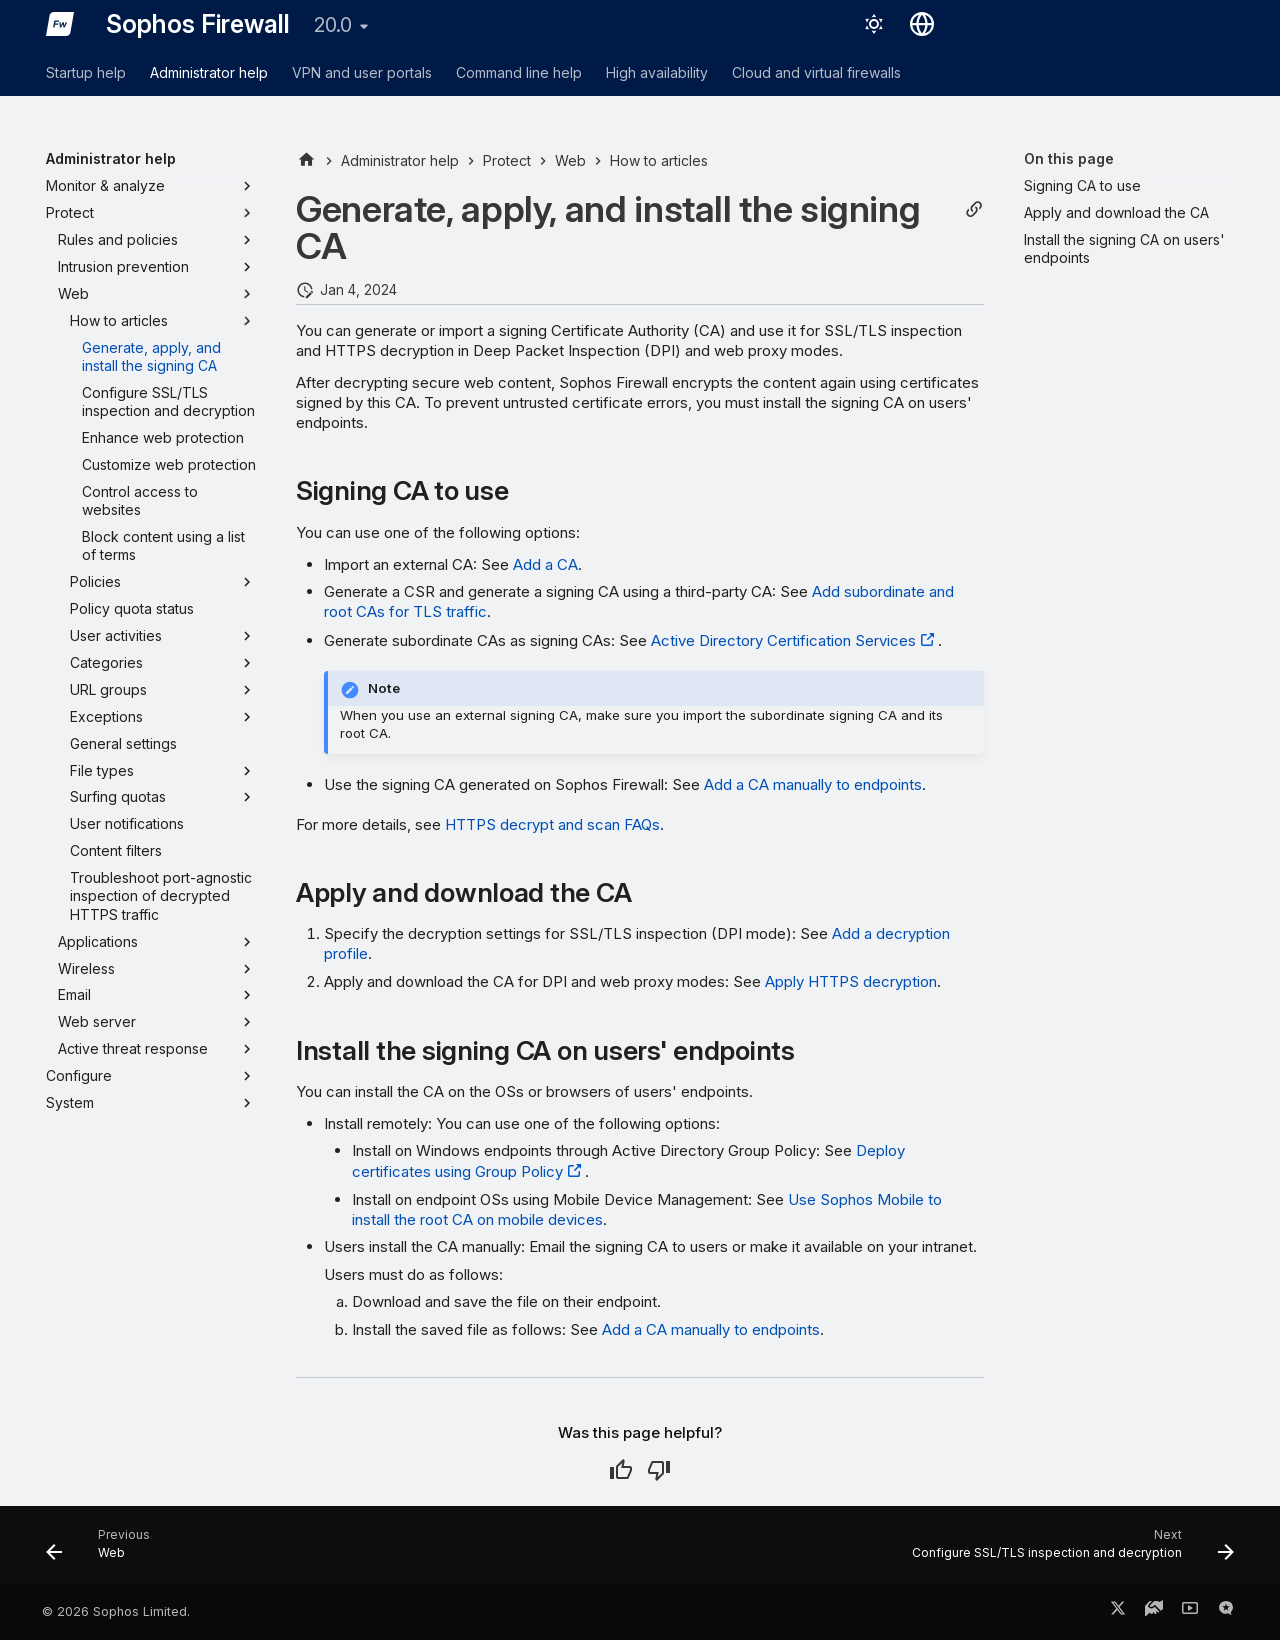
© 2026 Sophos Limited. (116, 1611)
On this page (1069, 158)
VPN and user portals (362, 72)
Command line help (519, 72)
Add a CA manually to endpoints (813, 784)
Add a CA (545, 564)
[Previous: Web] (103, 1551)
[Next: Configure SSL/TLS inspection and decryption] (1067, 1551)
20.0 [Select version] (333, 25)
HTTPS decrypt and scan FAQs (552, 824)
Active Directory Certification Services (783, 640)
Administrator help (209, 72)
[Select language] (922, 24)
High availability (657, 72)
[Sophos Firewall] (60, 24)
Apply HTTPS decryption (851, 981)
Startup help (86, 72)
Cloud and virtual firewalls (816, 72)
